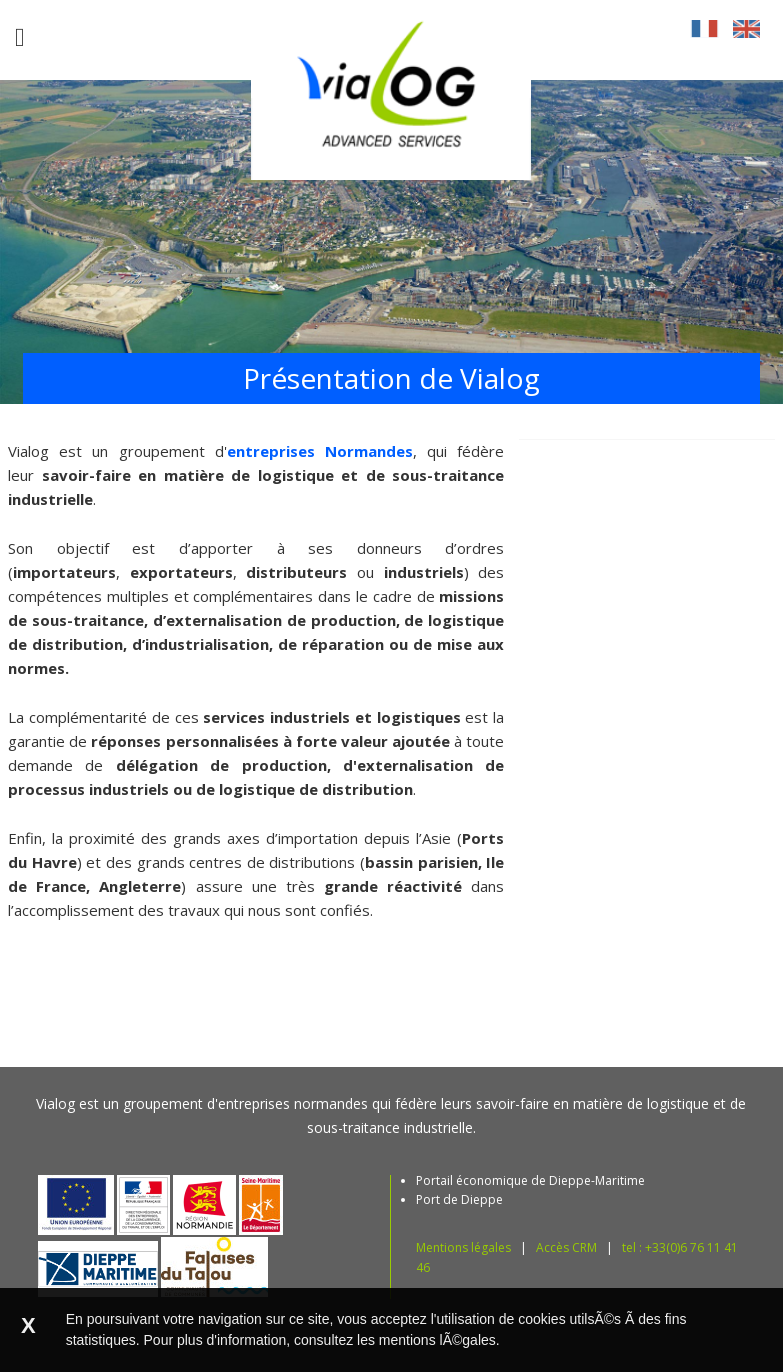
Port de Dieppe (459, 1199)
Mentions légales (463, 1247)
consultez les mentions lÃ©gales (395, 1340)
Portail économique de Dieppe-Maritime (530, 1180)
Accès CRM (566, 1247)
